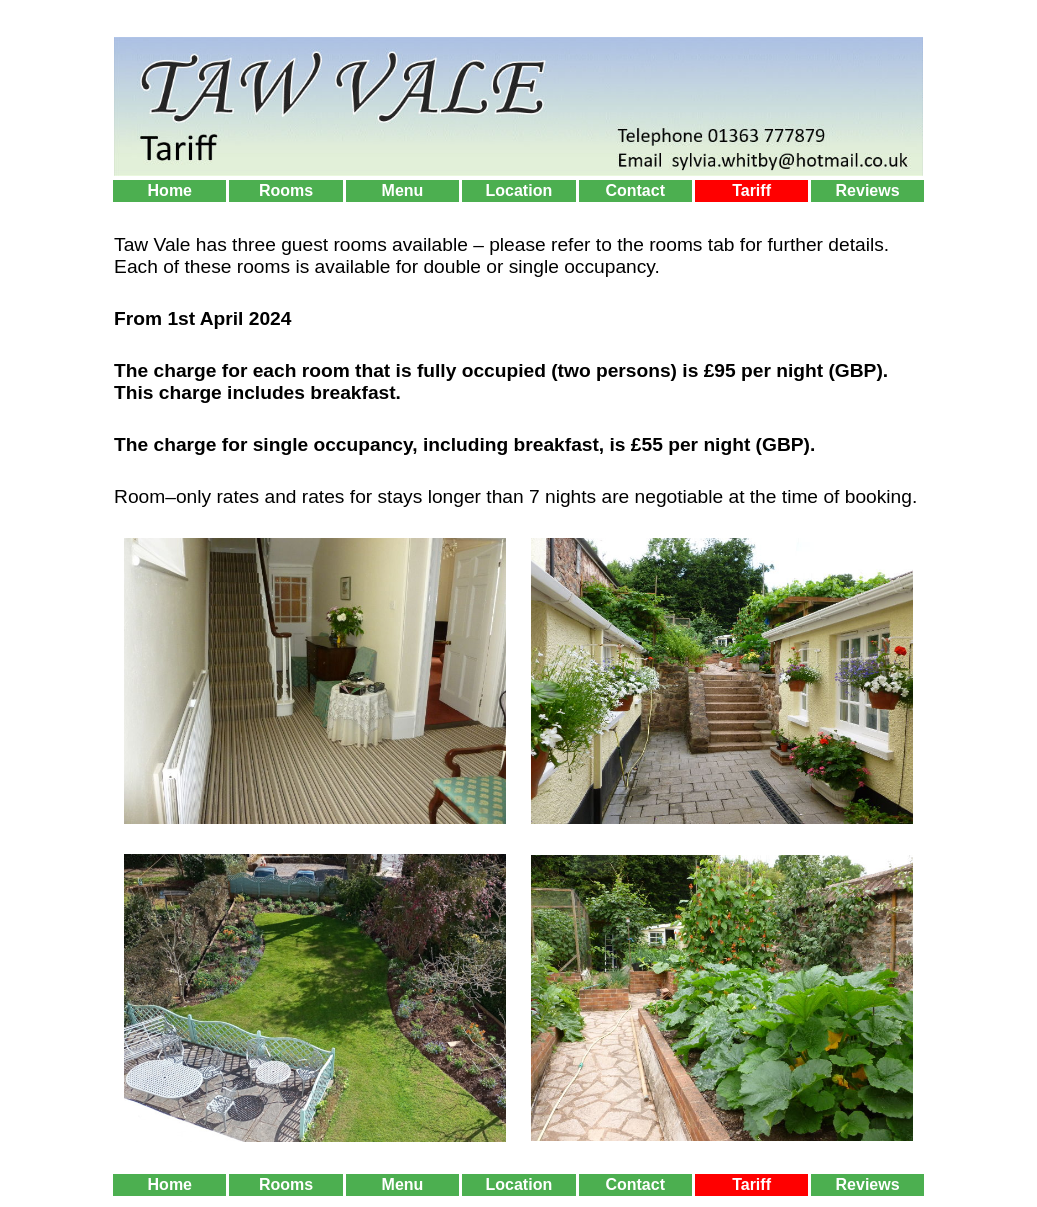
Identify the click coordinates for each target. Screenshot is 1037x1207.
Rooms (286, 190)
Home (170, 190)
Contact (635, 190)
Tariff (751, 190)
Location (519, 190)
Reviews (868, 190)
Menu (403, 190)
